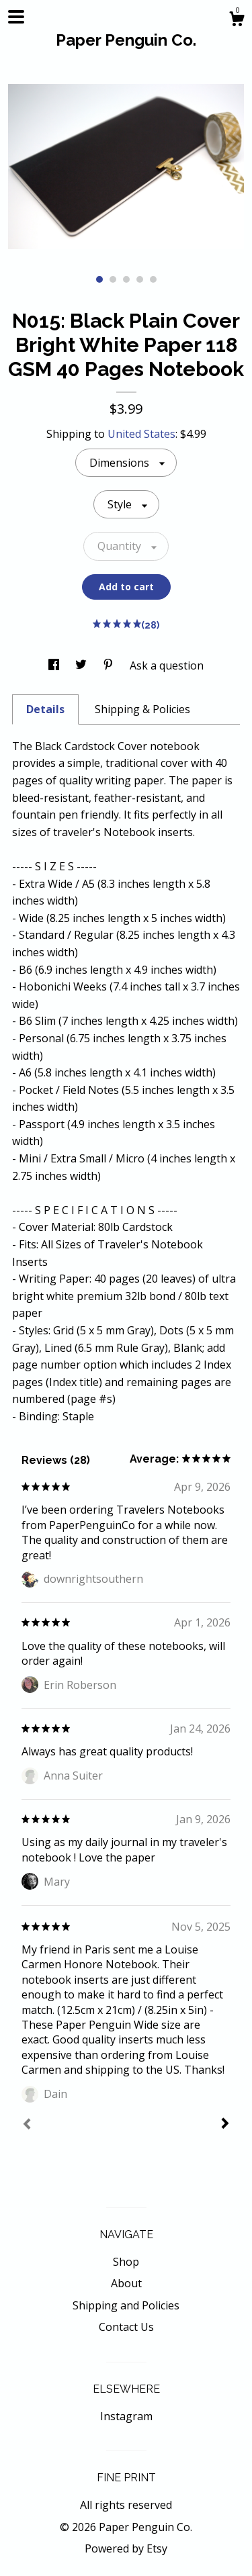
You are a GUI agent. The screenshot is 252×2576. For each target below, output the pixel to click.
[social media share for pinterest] (109, 665)
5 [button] (153, 279)
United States (141, 433)
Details (45, 709)
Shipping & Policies (142, 709)
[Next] (225, 2124)
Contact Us (126, 2326)
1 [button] (99, 279)
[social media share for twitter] (82, 665)
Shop (126, 2261)
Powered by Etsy (126, 2548)
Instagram (126, 2416)
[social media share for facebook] (55, 665)
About (126, 2283)
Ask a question (167, 665)
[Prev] (27, 2125)
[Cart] (236, 20)
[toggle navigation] (16, 17)
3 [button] (126, 279)
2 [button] (113, 279)
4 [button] (139, 279)
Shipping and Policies (126, 2305)
